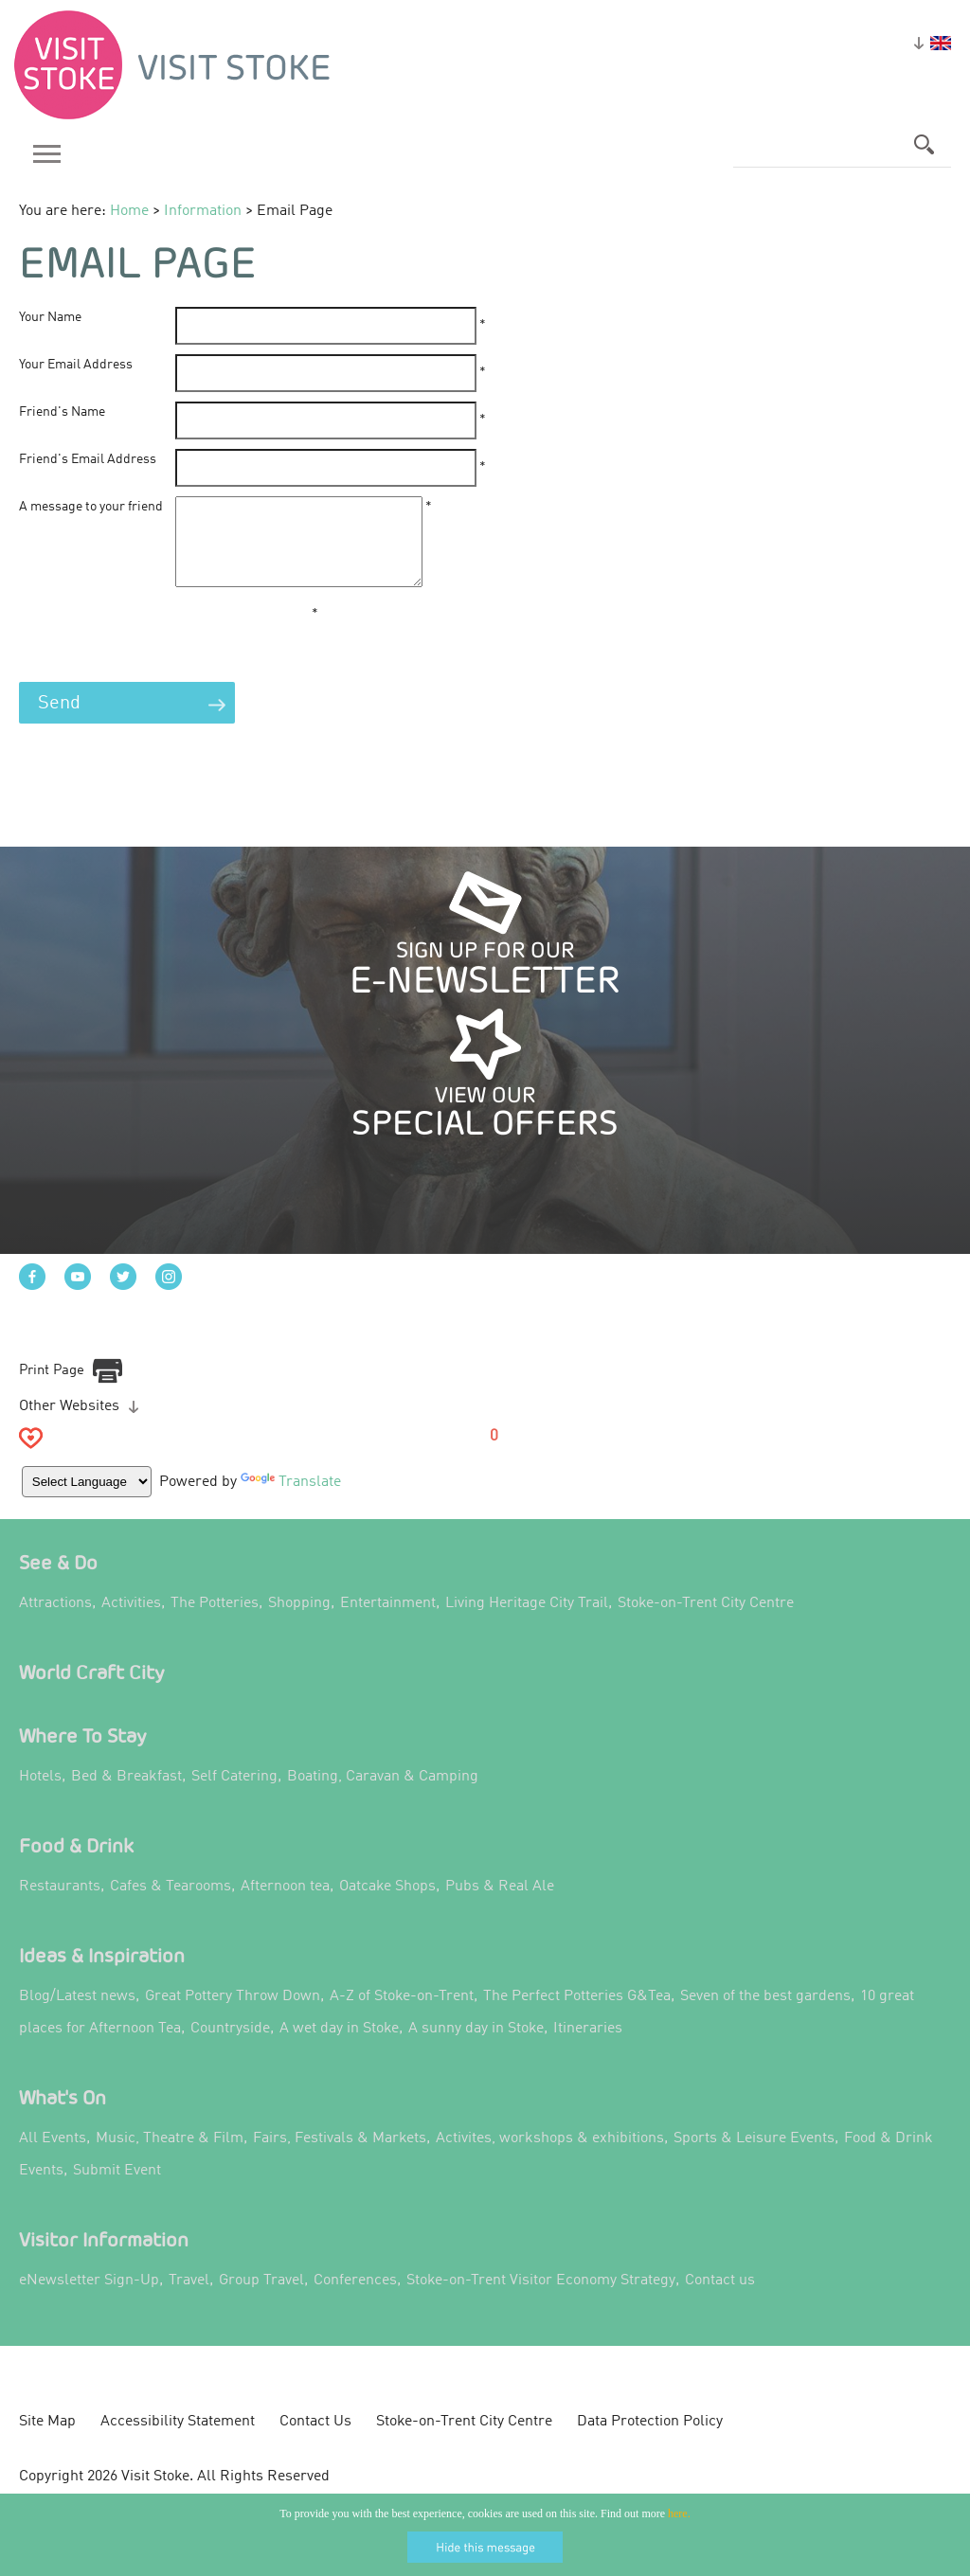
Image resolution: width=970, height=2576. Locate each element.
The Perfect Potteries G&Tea (577, 2015)
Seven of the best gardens (765, 2015)
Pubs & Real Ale (499, 1905)
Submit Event (117, 2189)
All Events (52, 2157)
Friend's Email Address (87, 459)
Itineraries (587, 2047)
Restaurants (59, 1905)
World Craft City (92, 1691)
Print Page (51, 1388)
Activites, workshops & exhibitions (550, 2157)
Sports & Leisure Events (754, 2157)
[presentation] (163, 657)
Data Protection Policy (650, 2440)
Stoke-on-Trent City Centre (706, 1622)
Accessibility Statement (177, 2440)
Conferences (355, 2299)
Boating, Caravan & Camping (382, 1795)
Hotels (40, 1795)
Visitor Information (104, 2258)
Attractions (55, 1622)
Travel (189, 2299)
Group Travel (261, 2299)
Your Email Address (76, 364)
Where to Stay (83, 1754)
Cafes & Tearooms (170, 1905)
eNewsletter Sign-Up (89, 2299)
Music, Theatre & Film (169, 2157)
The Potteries (215, 1622)
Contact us (720, 2299)
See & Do (58, 1581)
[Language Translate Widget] (88, 1498)
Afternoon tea (285, 1905)
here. (679, 2513)
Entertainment (388, 1622)
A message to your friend (91, 506)
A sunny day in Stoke (476, 2047)
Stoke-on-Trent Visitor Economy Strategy (540, 2299)
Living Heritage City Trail (526, 1622)
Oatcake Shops (387, 1905)
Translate (292, 1499)
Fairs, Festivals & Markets (339, 2157)
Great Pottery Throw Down (232, 2015)
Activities (131, 1622)
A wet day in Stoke (339, 2047)
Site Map (47, 2440)
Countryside (230, 2047)
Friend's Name (62, 412)
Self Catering (234, 1795)
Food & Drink (76, 1864)
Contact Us (315, 2440)
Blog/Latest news (77, 2015)
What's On (62, 2116)
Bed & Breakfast (126, 1795)
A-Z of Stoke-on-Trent (402, 2015)
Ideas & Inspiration (102, 1974)
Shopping (299, 1622)
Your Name (50, 317)
